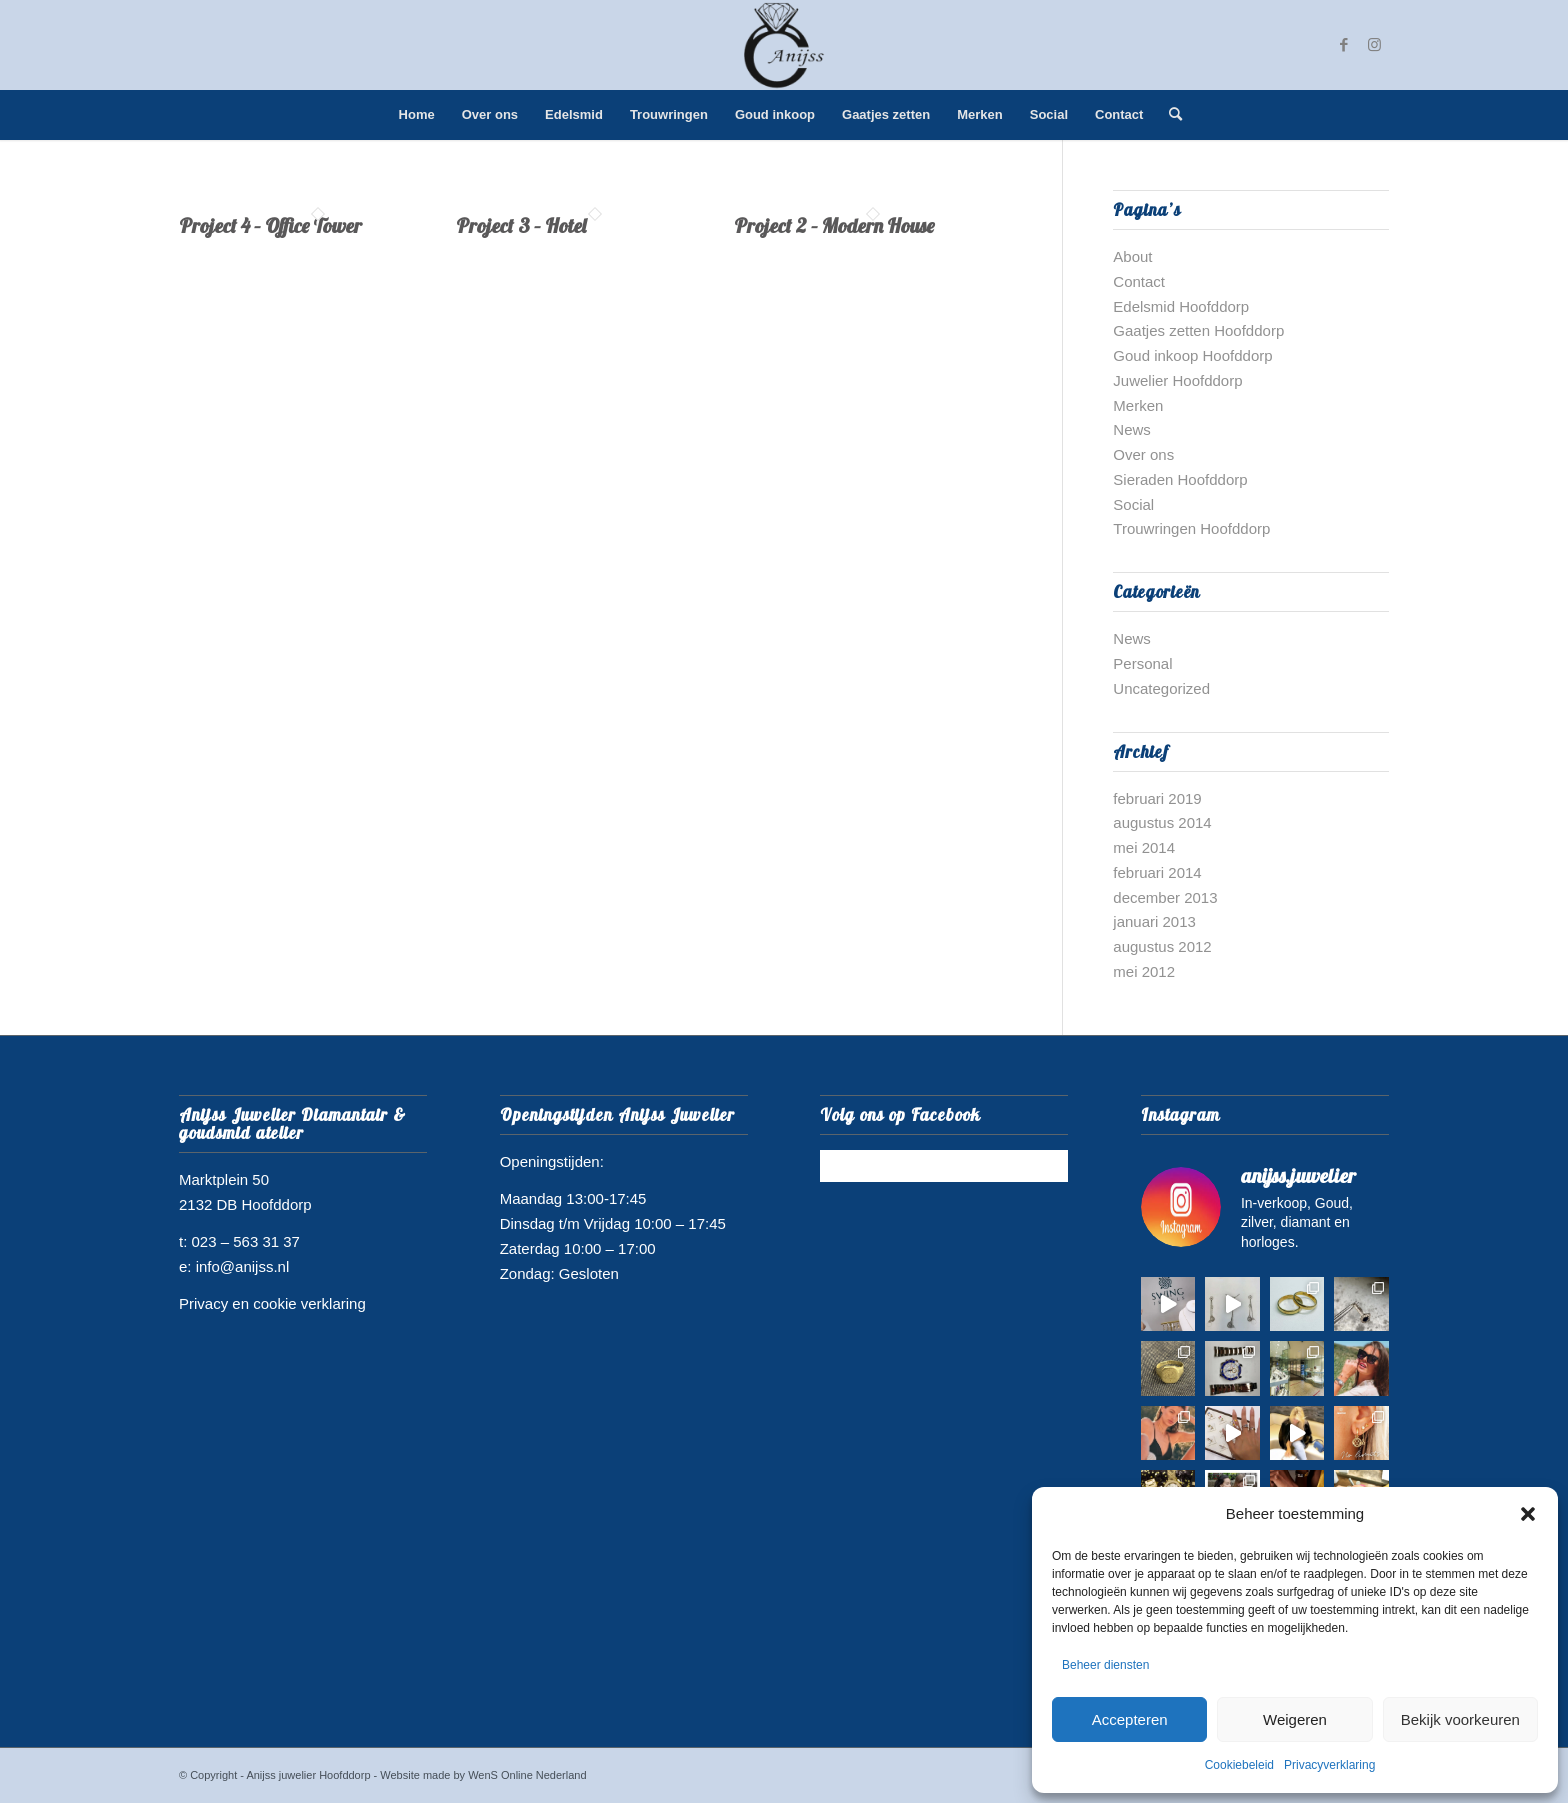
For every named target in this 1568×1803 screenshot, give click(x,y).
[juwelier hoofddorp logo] (784, 45)
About (1132, 256)
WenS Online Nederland (527, 1775)
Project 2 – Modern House (834, 225)
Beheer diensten (1105, 1665)
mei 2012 (1144, 971)
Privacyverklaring (1329, 1765)
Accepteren (1130, 1719)
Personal (1142, 663)
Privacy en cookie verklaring (272, 1303)
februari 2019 (1157, 798)
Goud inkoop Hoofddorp (1192, 355)
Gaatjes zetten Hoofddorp (1198, 330)
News (1132, 429)
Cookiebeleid (1239, 1765)
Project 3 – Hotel (521, 225)
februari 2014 (1157, 872)
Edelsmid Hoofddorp (1181, 306)
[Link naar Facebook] (1344, 45)
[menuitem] (417, 115)
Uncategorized (1161, 688)
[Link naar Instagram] (1374, 45)
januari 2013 (1154, 921)
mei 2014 (1144, 847)
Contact (1139, 281)
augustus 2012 (1162, 946)
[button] (1528, 1514)
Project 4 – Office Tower (270, 225)
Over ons (1143, 454)
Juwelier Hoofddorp (1177, 380)
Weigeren (1295, 1719)
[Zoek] (1169, 115)
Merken (1138, 405)
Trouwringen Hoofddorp (1191, 528)
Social (1133, 504)
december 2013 (1165, 897)
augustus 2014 (1162, 822)
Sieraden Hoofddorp (1180, 479)
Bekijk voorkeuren (1460, 1719)
